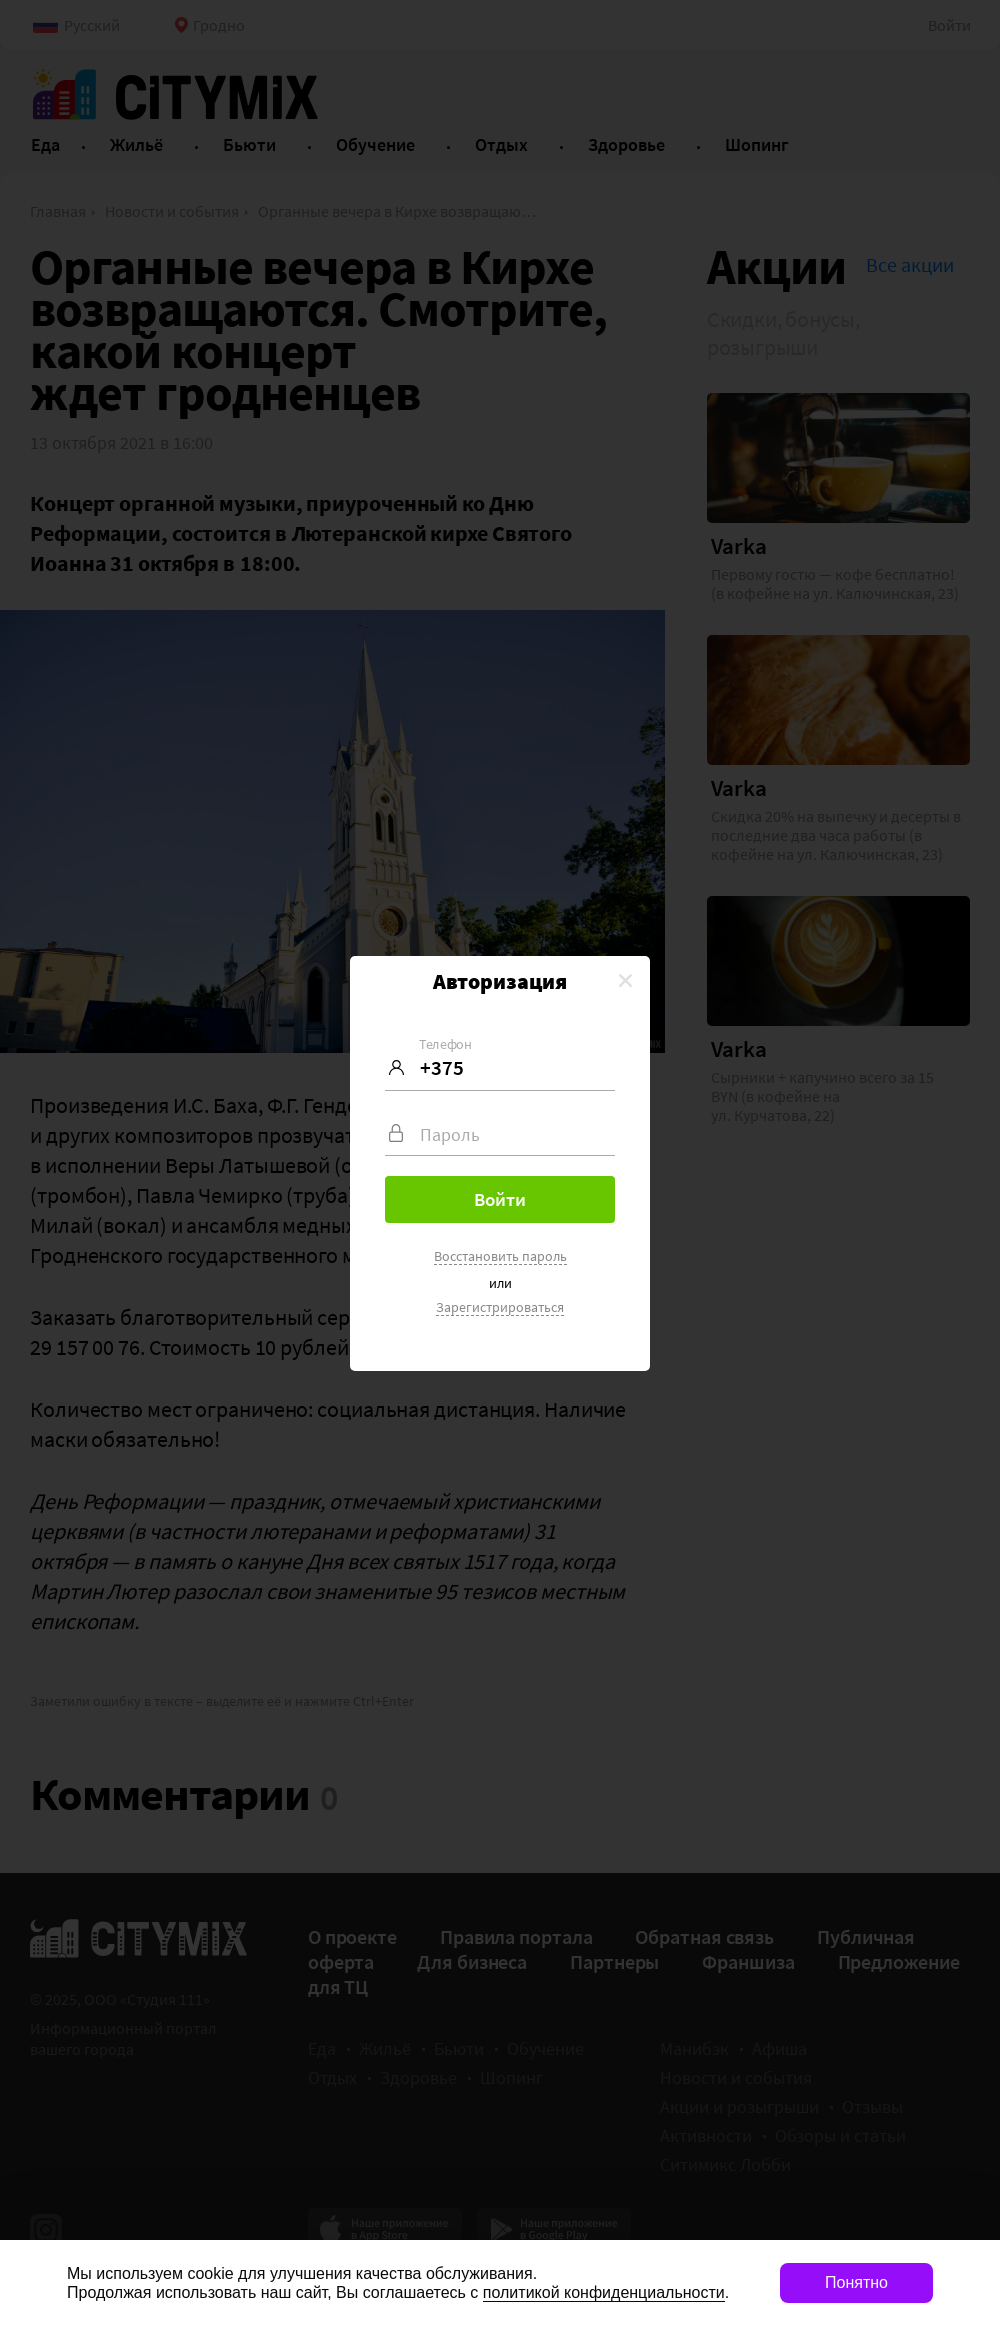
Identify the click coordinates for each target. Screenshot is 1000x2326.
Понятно (856, 2282)
